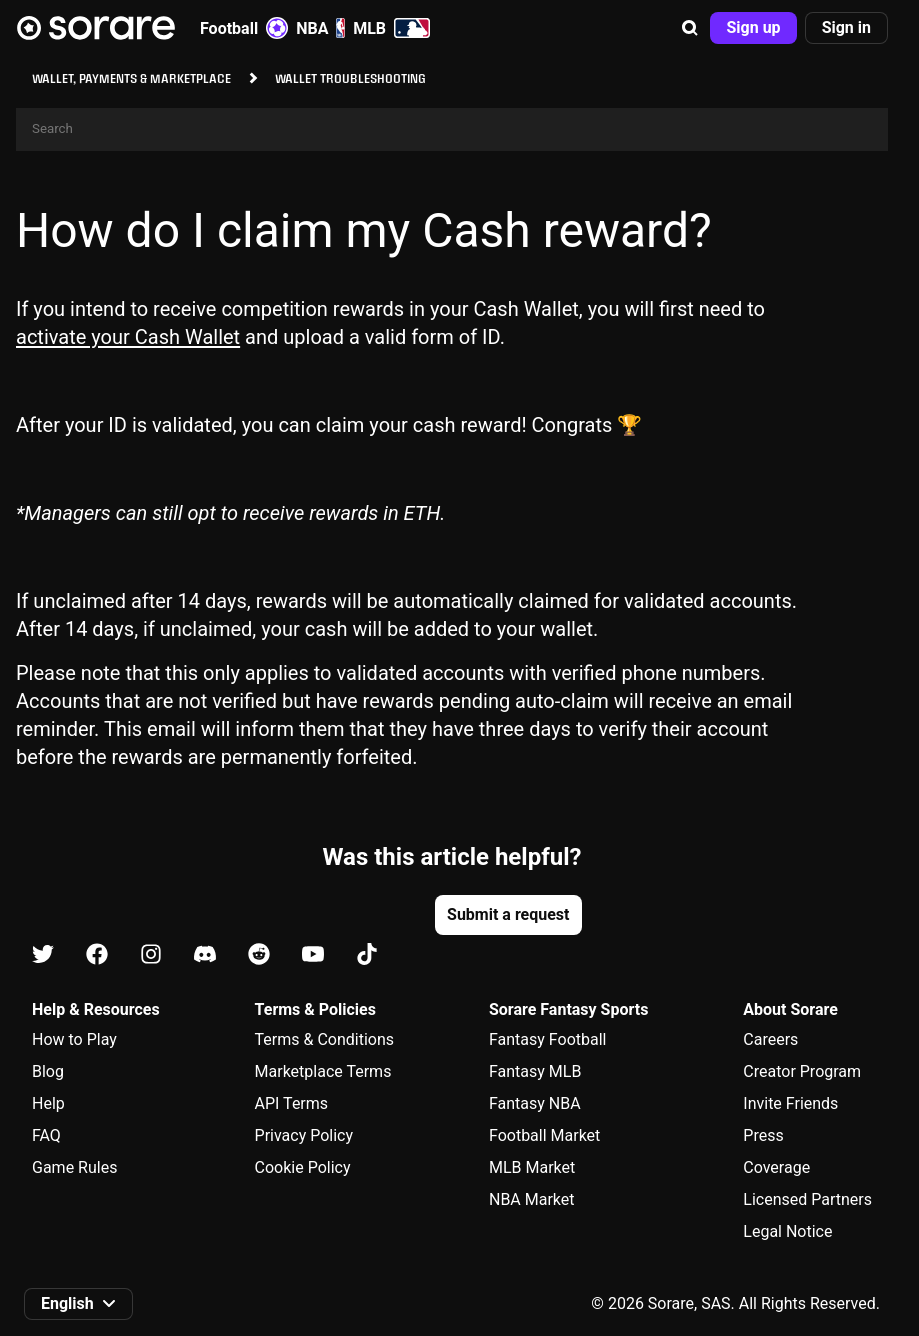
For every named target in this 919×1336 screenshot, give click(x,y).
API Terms (292, 1103)
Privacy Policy (304, 1135)
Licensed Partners (807, 1199)
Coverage (776, 1167)
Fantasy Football (547, 1039)
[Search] (452, 129)
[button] (690, 28)
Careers (770, 1039)
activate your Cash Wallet (128, 337)
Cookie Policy (303, 1167)
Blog (48, 1071)
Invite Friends (790, 1103)
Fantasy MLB (535, 1071)
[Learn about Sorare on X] (43, 955)
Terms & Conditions (325, 1039)
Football (244, 28)
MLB (391, 28)
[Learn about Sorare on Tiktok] (367, 955)
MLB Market (532, 1167)
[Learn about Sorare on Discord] (205, 955)
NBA (320, 28)
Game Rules (74, 1167)
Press (763, 1135)
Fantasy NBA (535, 1103)
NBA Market (532, 1199)
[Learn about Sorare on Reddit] (259, 955)
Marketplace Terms (323, 1071)
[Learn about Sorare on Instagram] (151, 955)
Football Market (544, 1135)
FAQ (46, 1135)
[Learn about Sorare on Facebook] (97, 955)
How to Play (74, 1039)
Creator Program (802, 1071)
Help (48, 1103)
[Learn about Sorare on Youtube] (313, 955)
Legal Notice (787, 1231)
